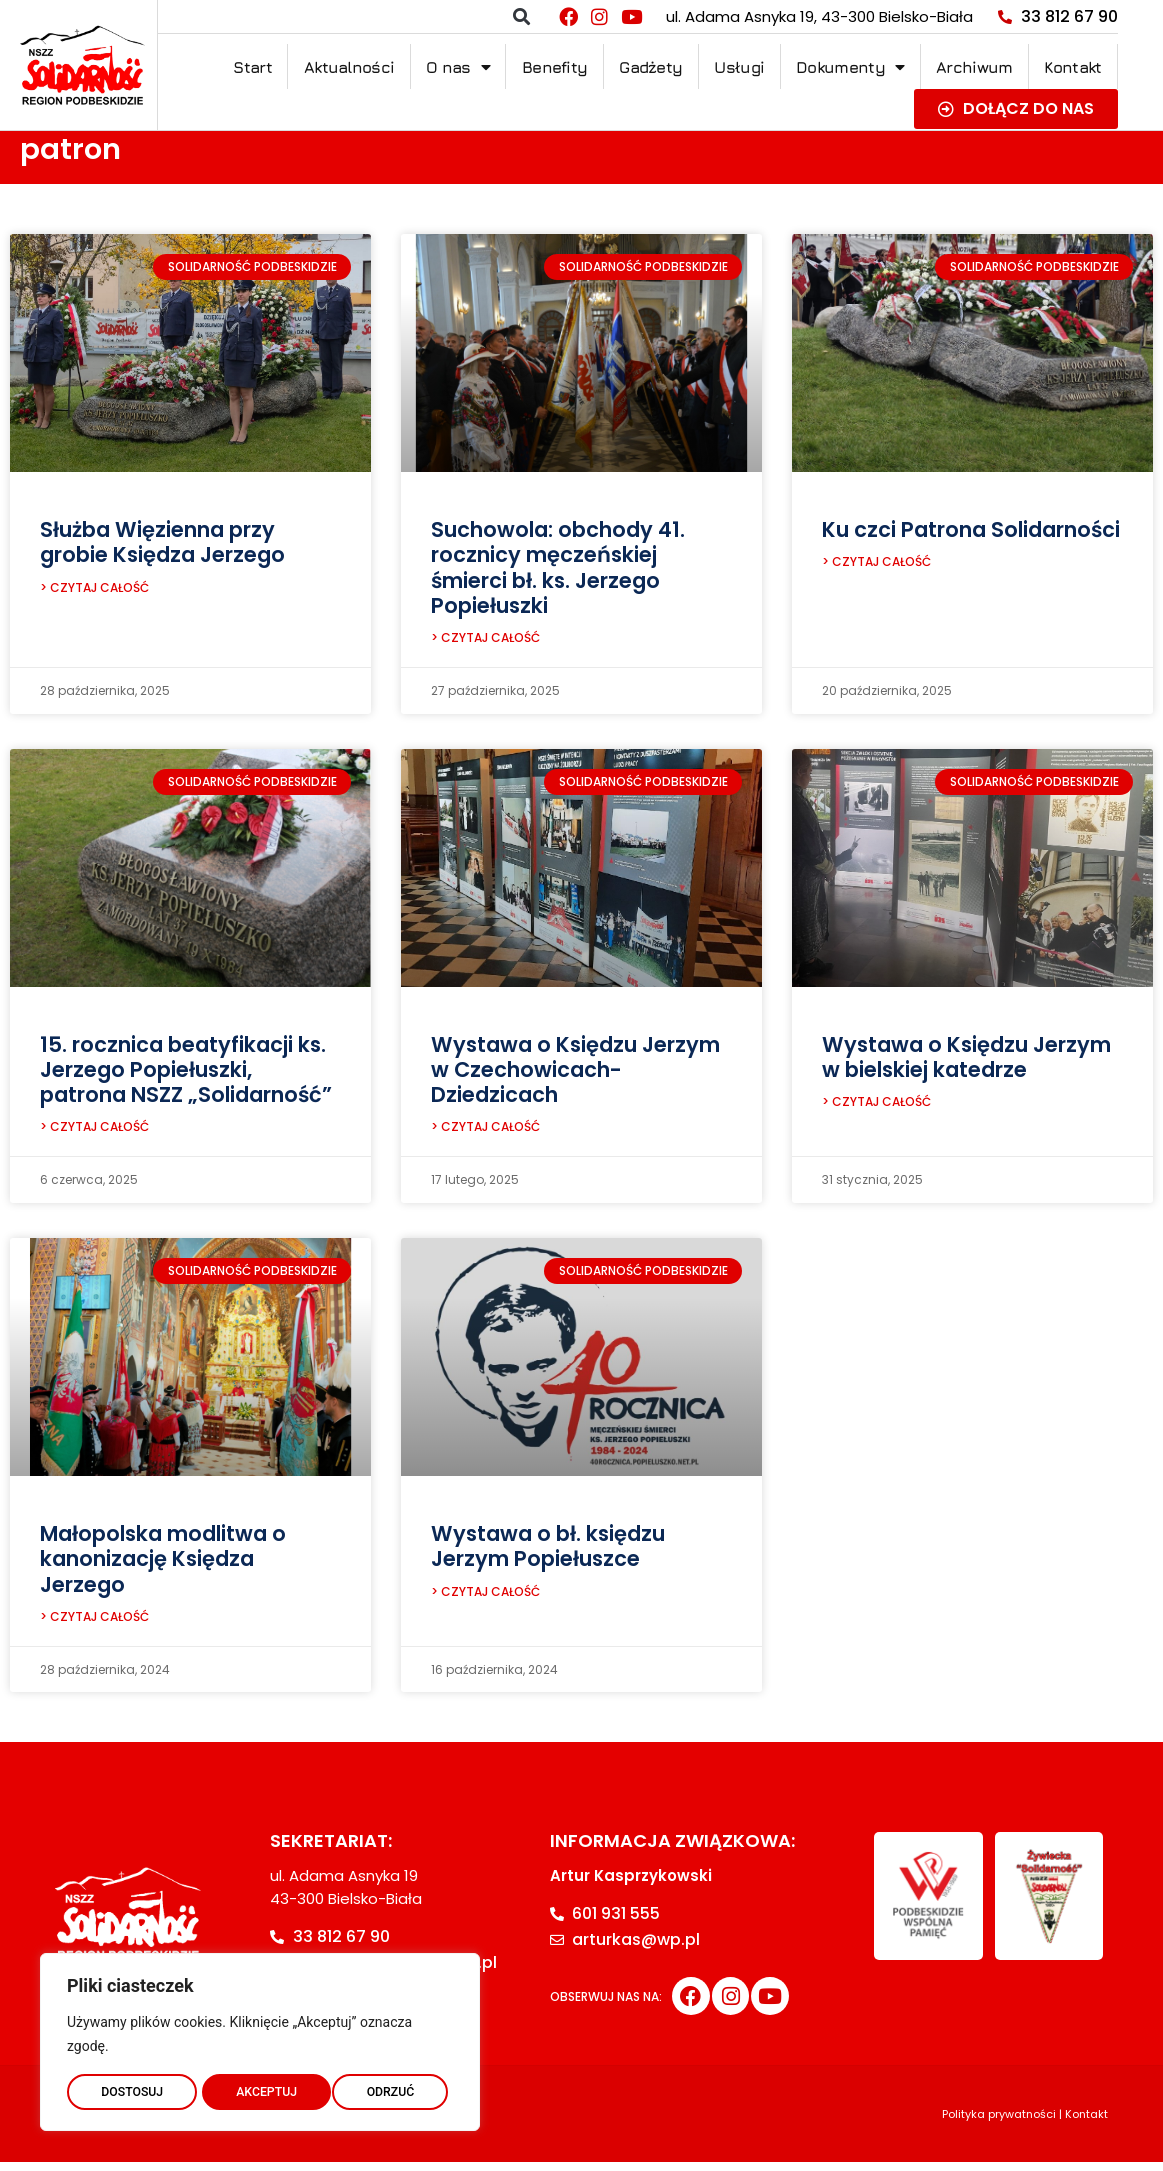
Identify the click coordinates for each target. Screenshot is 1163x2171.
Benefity (554, 67)
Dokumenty (850, 67)
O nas (458, 67)
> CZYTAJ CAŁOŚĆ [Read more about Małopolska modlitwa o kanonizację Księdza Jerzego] (94, 1625)
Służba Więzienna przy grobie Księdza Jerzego (162, 542)
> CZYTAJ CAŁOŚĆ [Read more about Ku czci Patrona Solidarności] (876, 564)
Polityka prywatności (999, 2123)
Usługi (739, 67)
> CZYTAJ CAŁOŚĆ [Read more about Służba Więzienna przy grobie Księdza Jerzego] (94, 590)
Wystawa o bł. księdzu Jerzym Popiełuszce (548, 1552)
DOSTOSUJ (131, 2088)
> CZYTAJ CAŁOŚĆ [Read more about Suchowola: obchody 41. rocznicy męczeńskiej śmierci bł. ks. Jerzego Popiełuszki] (485, 640)
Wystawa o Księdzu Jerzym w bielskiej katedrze (966, 1060)
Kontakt (1072, 67)
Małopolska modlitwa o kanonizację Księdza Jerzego (163, 1564)
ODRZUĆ (260, 2088)
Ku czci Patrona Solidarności (971, 529)
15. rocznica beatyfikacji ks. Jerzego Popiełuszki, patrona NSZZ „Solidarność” (186, 1072)
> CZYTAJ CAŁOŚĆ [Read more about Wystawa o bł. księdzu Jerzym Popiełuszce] (485, 1600)
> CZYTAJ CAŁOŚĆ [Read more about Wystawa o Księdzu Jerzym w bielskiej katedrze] (876, 1107)
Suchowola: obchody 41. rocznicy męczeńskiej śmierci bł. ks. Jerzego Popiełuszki (558, 567)
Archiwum (974, 67)
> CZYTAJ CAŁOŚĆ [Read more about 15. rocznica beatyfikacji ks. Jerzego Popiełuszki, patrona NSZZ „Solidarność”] (94, 1132)
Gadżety (650, 67)
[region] (260, 2038)
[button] (521, 16)
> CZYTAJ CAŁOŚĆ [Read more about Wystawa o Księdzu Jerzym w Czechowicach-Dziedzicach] (485, 1132)
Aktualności (349, 67)
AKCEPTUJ (388, 2088)
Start (252, 67)
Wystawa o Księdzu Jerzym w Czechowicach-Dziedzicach (575, 1072)
